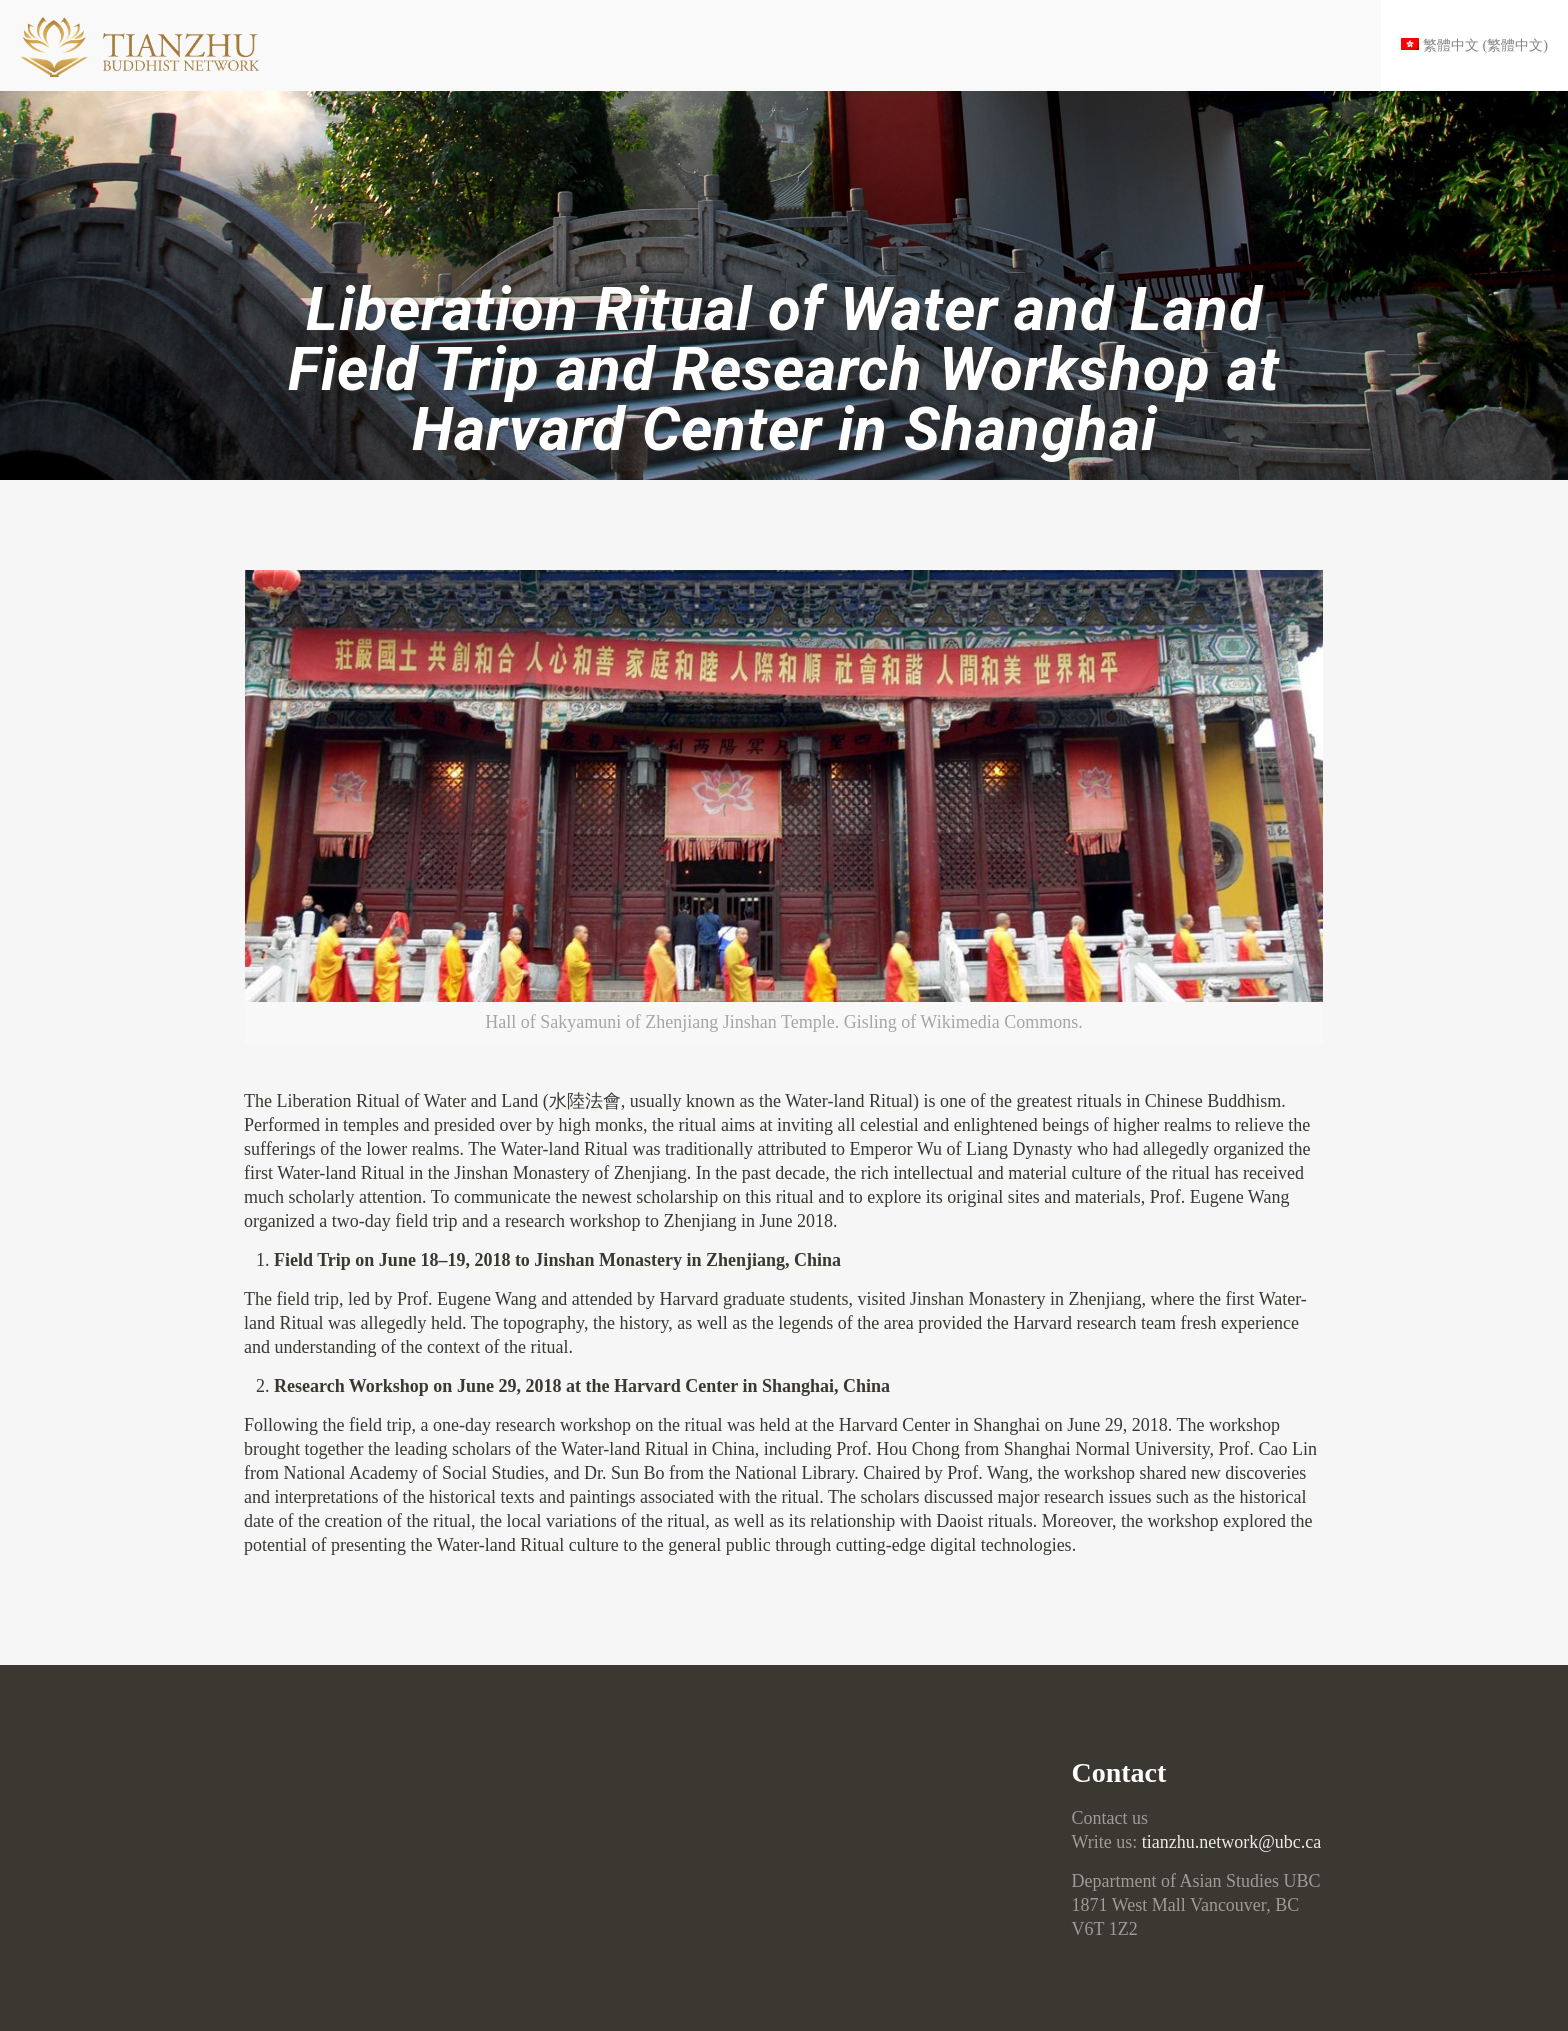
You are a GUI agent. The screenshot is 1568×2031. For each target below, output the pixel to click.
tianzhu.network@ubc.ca (1232, 1842)
